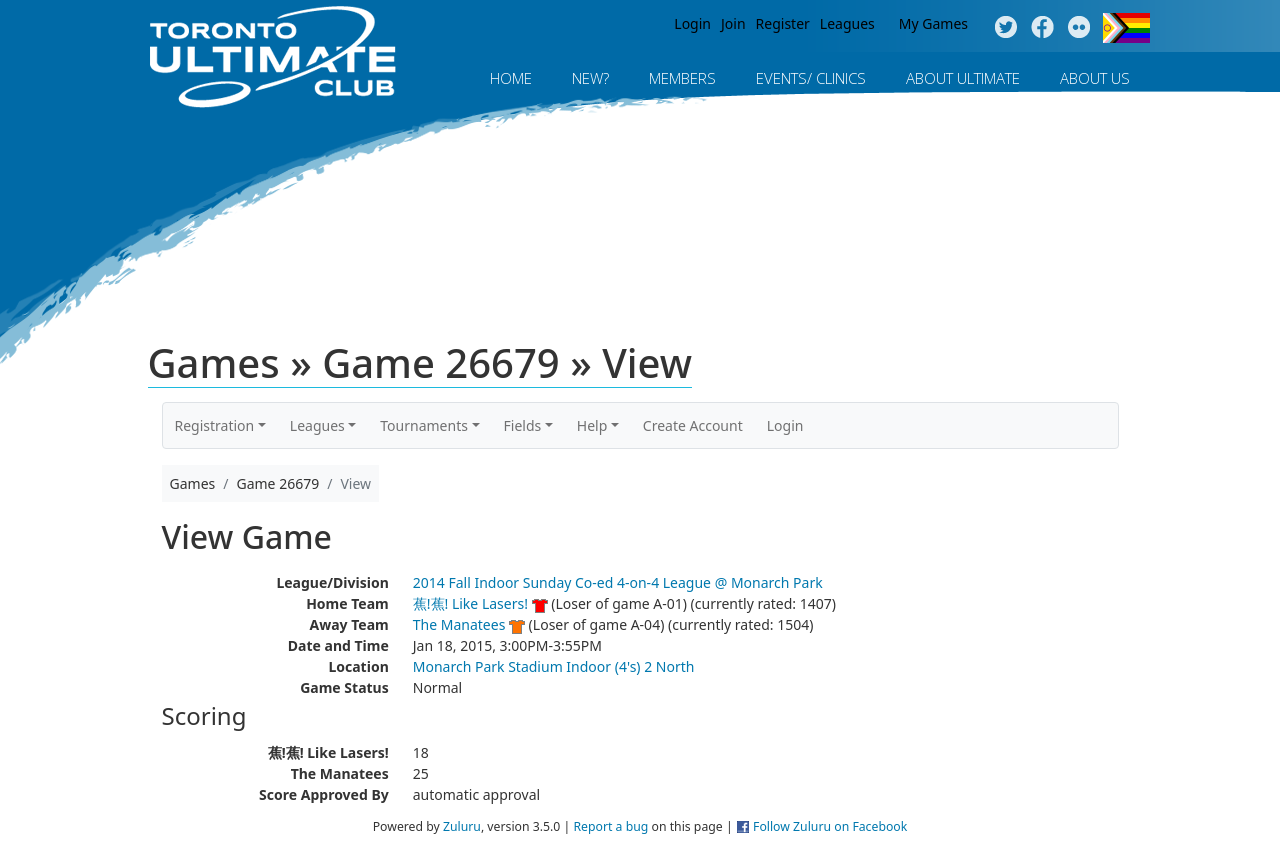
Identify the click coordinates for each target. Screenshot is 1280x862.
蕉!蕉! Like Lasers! (470, 603)
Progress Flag (1126, 28)
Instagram (1079, 28)
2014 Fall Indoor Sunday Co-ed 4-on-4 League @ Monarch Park (618, 582)
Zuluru (462, 826)
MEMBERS (682, 78)
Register (783, 23)
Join (733, 23)
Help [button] (592, 425)
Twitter (1005, 28)
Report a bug (610, 826)
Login (692, 23)
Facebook (1042, 28)
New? (590, 78)
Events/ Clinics (811, 78)
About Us (1095, 78)
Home (511, 78)
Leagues (847, 23)
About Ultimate (963, 78)
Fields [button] (523, 425)
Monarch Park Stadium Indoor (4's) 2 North (554, 666)
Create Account (693, 425)
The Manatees (459, 624)
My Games (933, 23)
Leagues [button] (317, 425)
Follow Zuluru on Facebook (830, 826)
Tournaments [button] (424, 425)
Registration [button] (215, 425)
